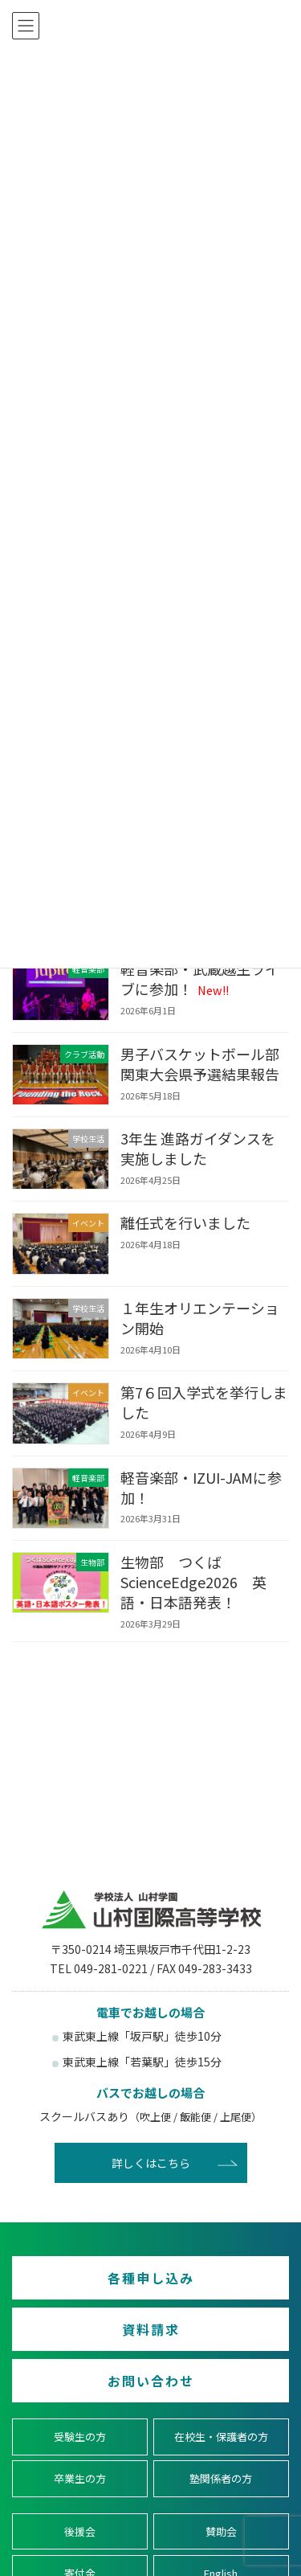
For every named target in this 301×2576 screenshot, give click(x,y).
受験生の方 (80, 2436)
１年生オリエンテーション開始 (199, 1317)
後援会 (80, 2531)
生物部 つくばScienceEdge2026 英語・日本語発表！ (193, 1581)
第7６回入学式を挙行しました (203, 1402)
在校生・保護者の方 (221, 2436)
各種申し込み (151, 2277)
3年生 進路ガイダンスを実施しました (197, 1148)
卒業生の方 (80, 2479)
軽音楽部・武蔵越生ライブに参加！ (199, 978)
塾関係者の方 (220, 2479)
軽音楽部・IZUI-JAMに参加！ (201, 1487)
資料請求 (151, 2329)
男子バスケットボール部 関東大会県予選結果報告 (207, 1063)
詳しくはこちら (151, 2163)
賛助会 (221, 2531)
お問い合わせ (151, 2380)
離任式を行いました (185, 1222)
